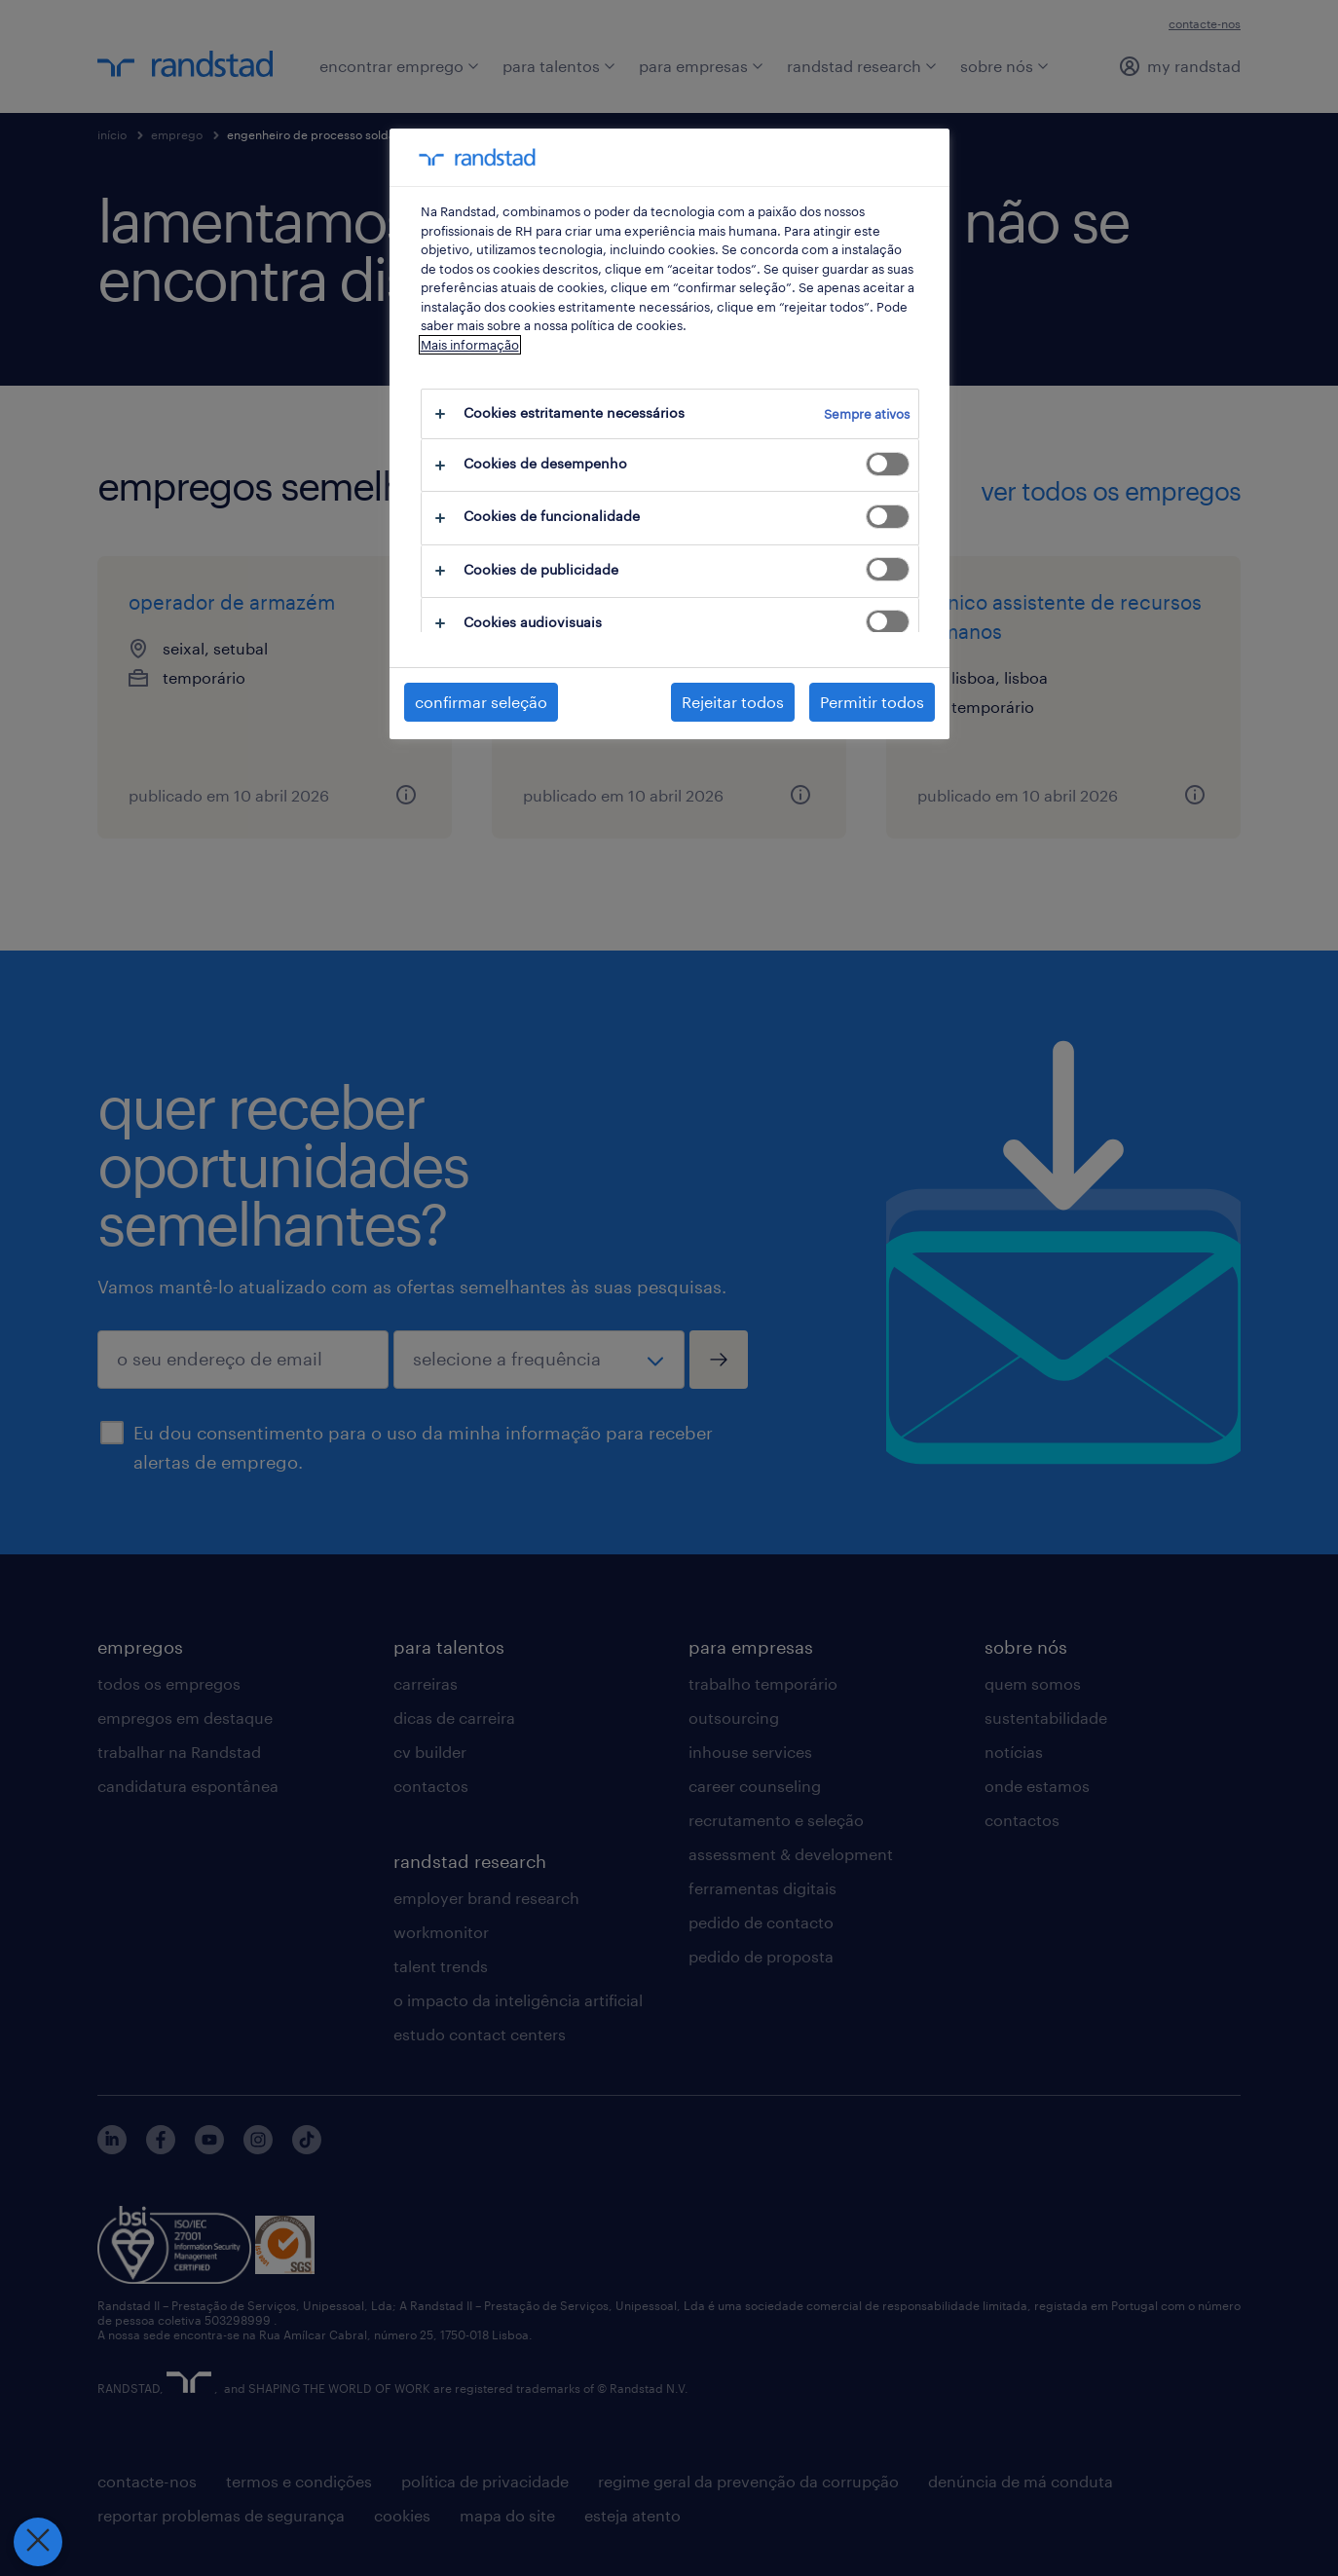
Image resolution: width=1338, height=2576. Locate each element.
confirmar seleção (481, 701)
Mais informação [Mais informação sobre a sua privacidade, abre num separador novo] (470, 345)
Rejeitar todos (733, 701)
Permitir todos (872, 701)
